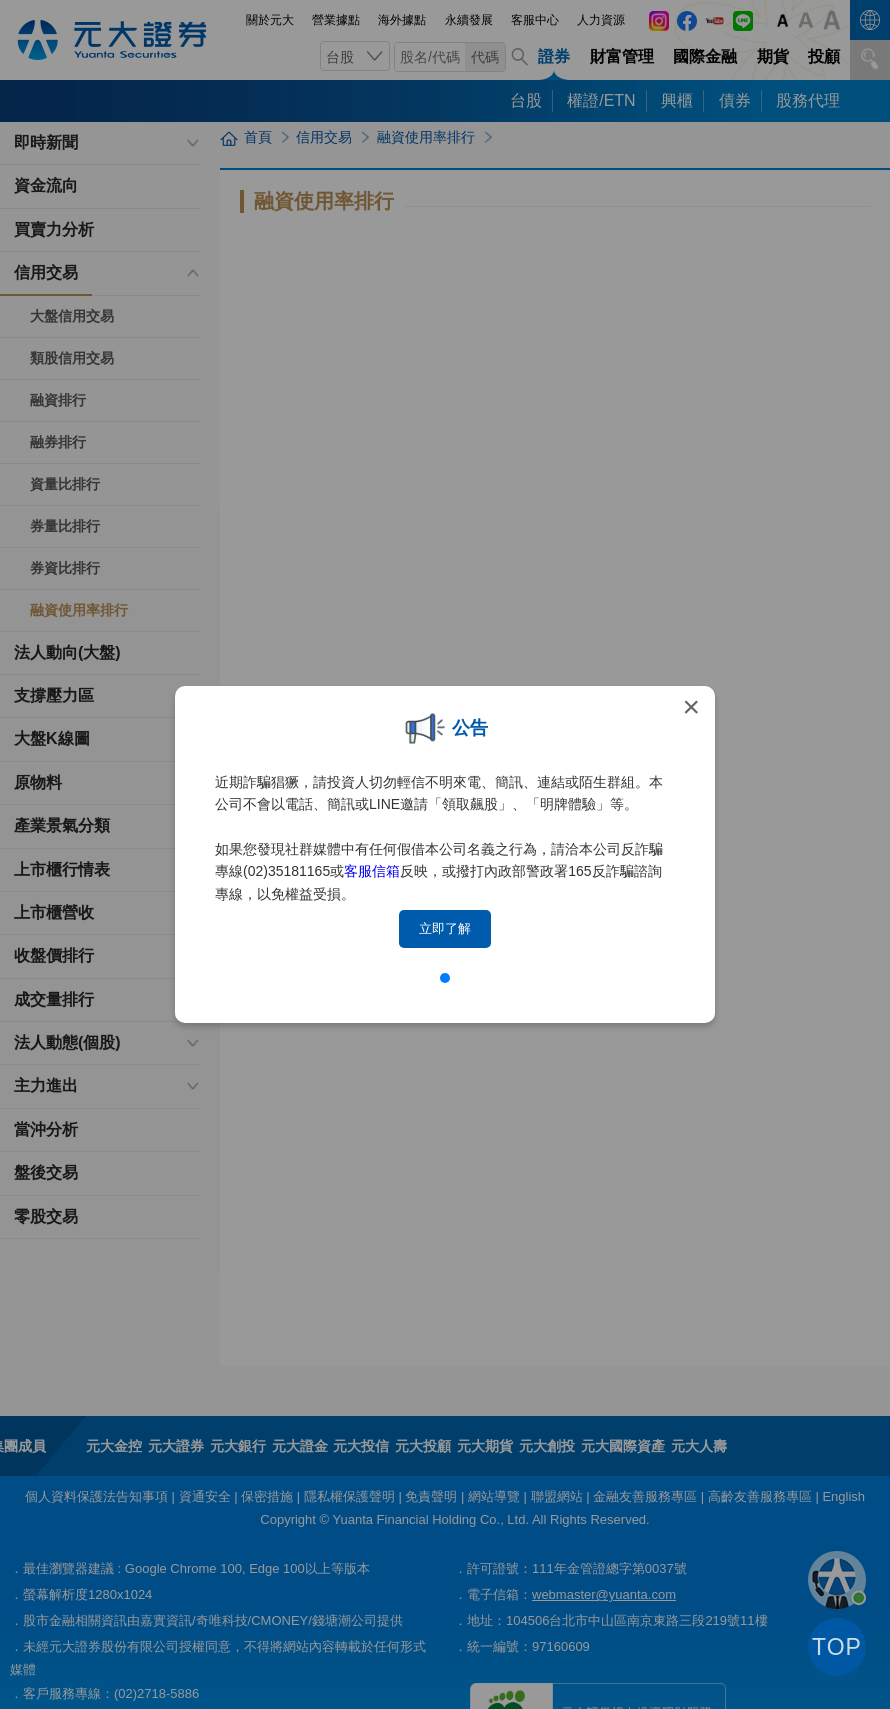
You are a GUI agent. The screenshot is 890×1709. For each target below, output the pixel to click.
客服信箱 (372, 871)
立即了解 (445, 928)
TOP (837, 1647)
